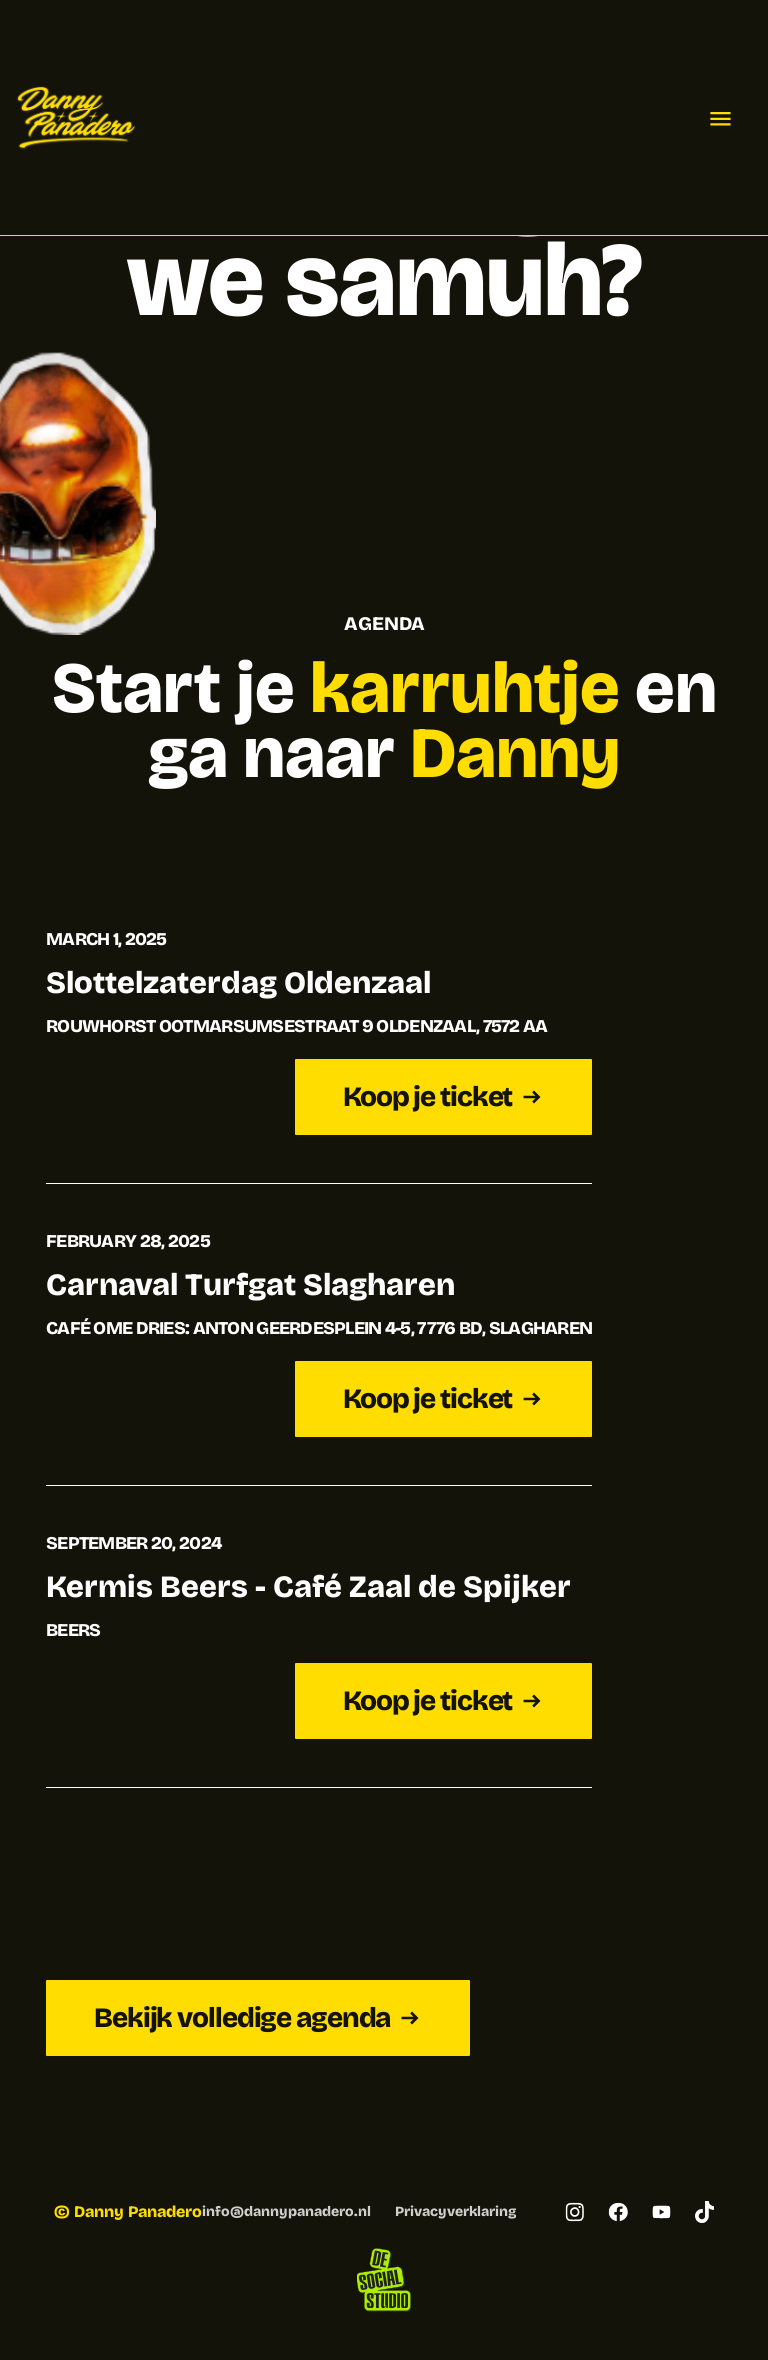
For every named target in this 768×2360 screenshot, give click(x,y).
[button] (720, 118)
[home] (76, 118)
